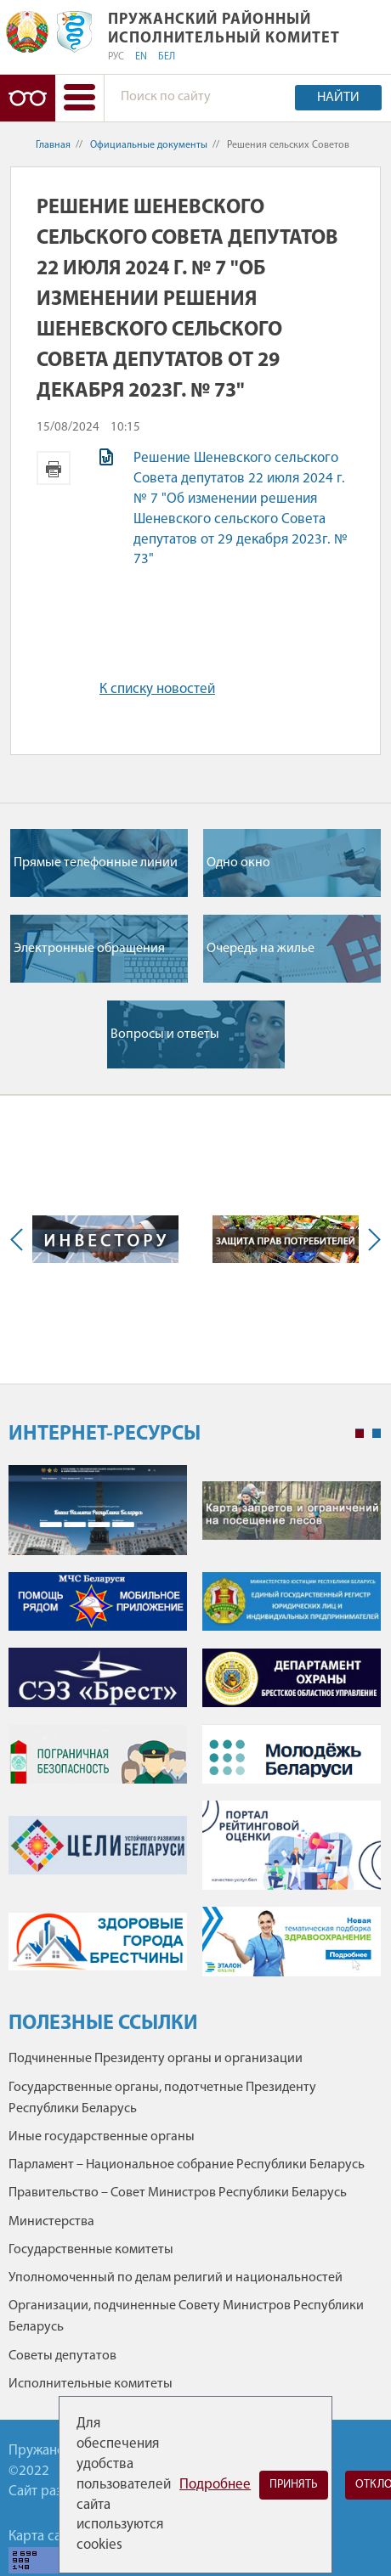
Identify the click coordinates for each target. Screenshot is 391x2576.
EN (141, 57)
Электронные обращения (89, 948)
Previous (20, 1240)
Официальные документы (148, 145)
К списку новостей (157, 689)
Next (370, 1240)
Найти (338, 97)
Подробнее (215, 2484)
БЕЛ (166, 57)
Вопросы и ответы (164, 1034)
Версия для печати (54, 468)
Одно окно (238, 863)
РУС (116, 57)
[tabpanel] (194, 1729)
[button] (79, 98)
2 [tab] (376, 1433)
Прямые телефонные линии (96, 863)
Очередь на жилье (260, 948)
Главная (53, 145)
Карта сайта (45, 2536)
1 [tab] (359, 1433)
